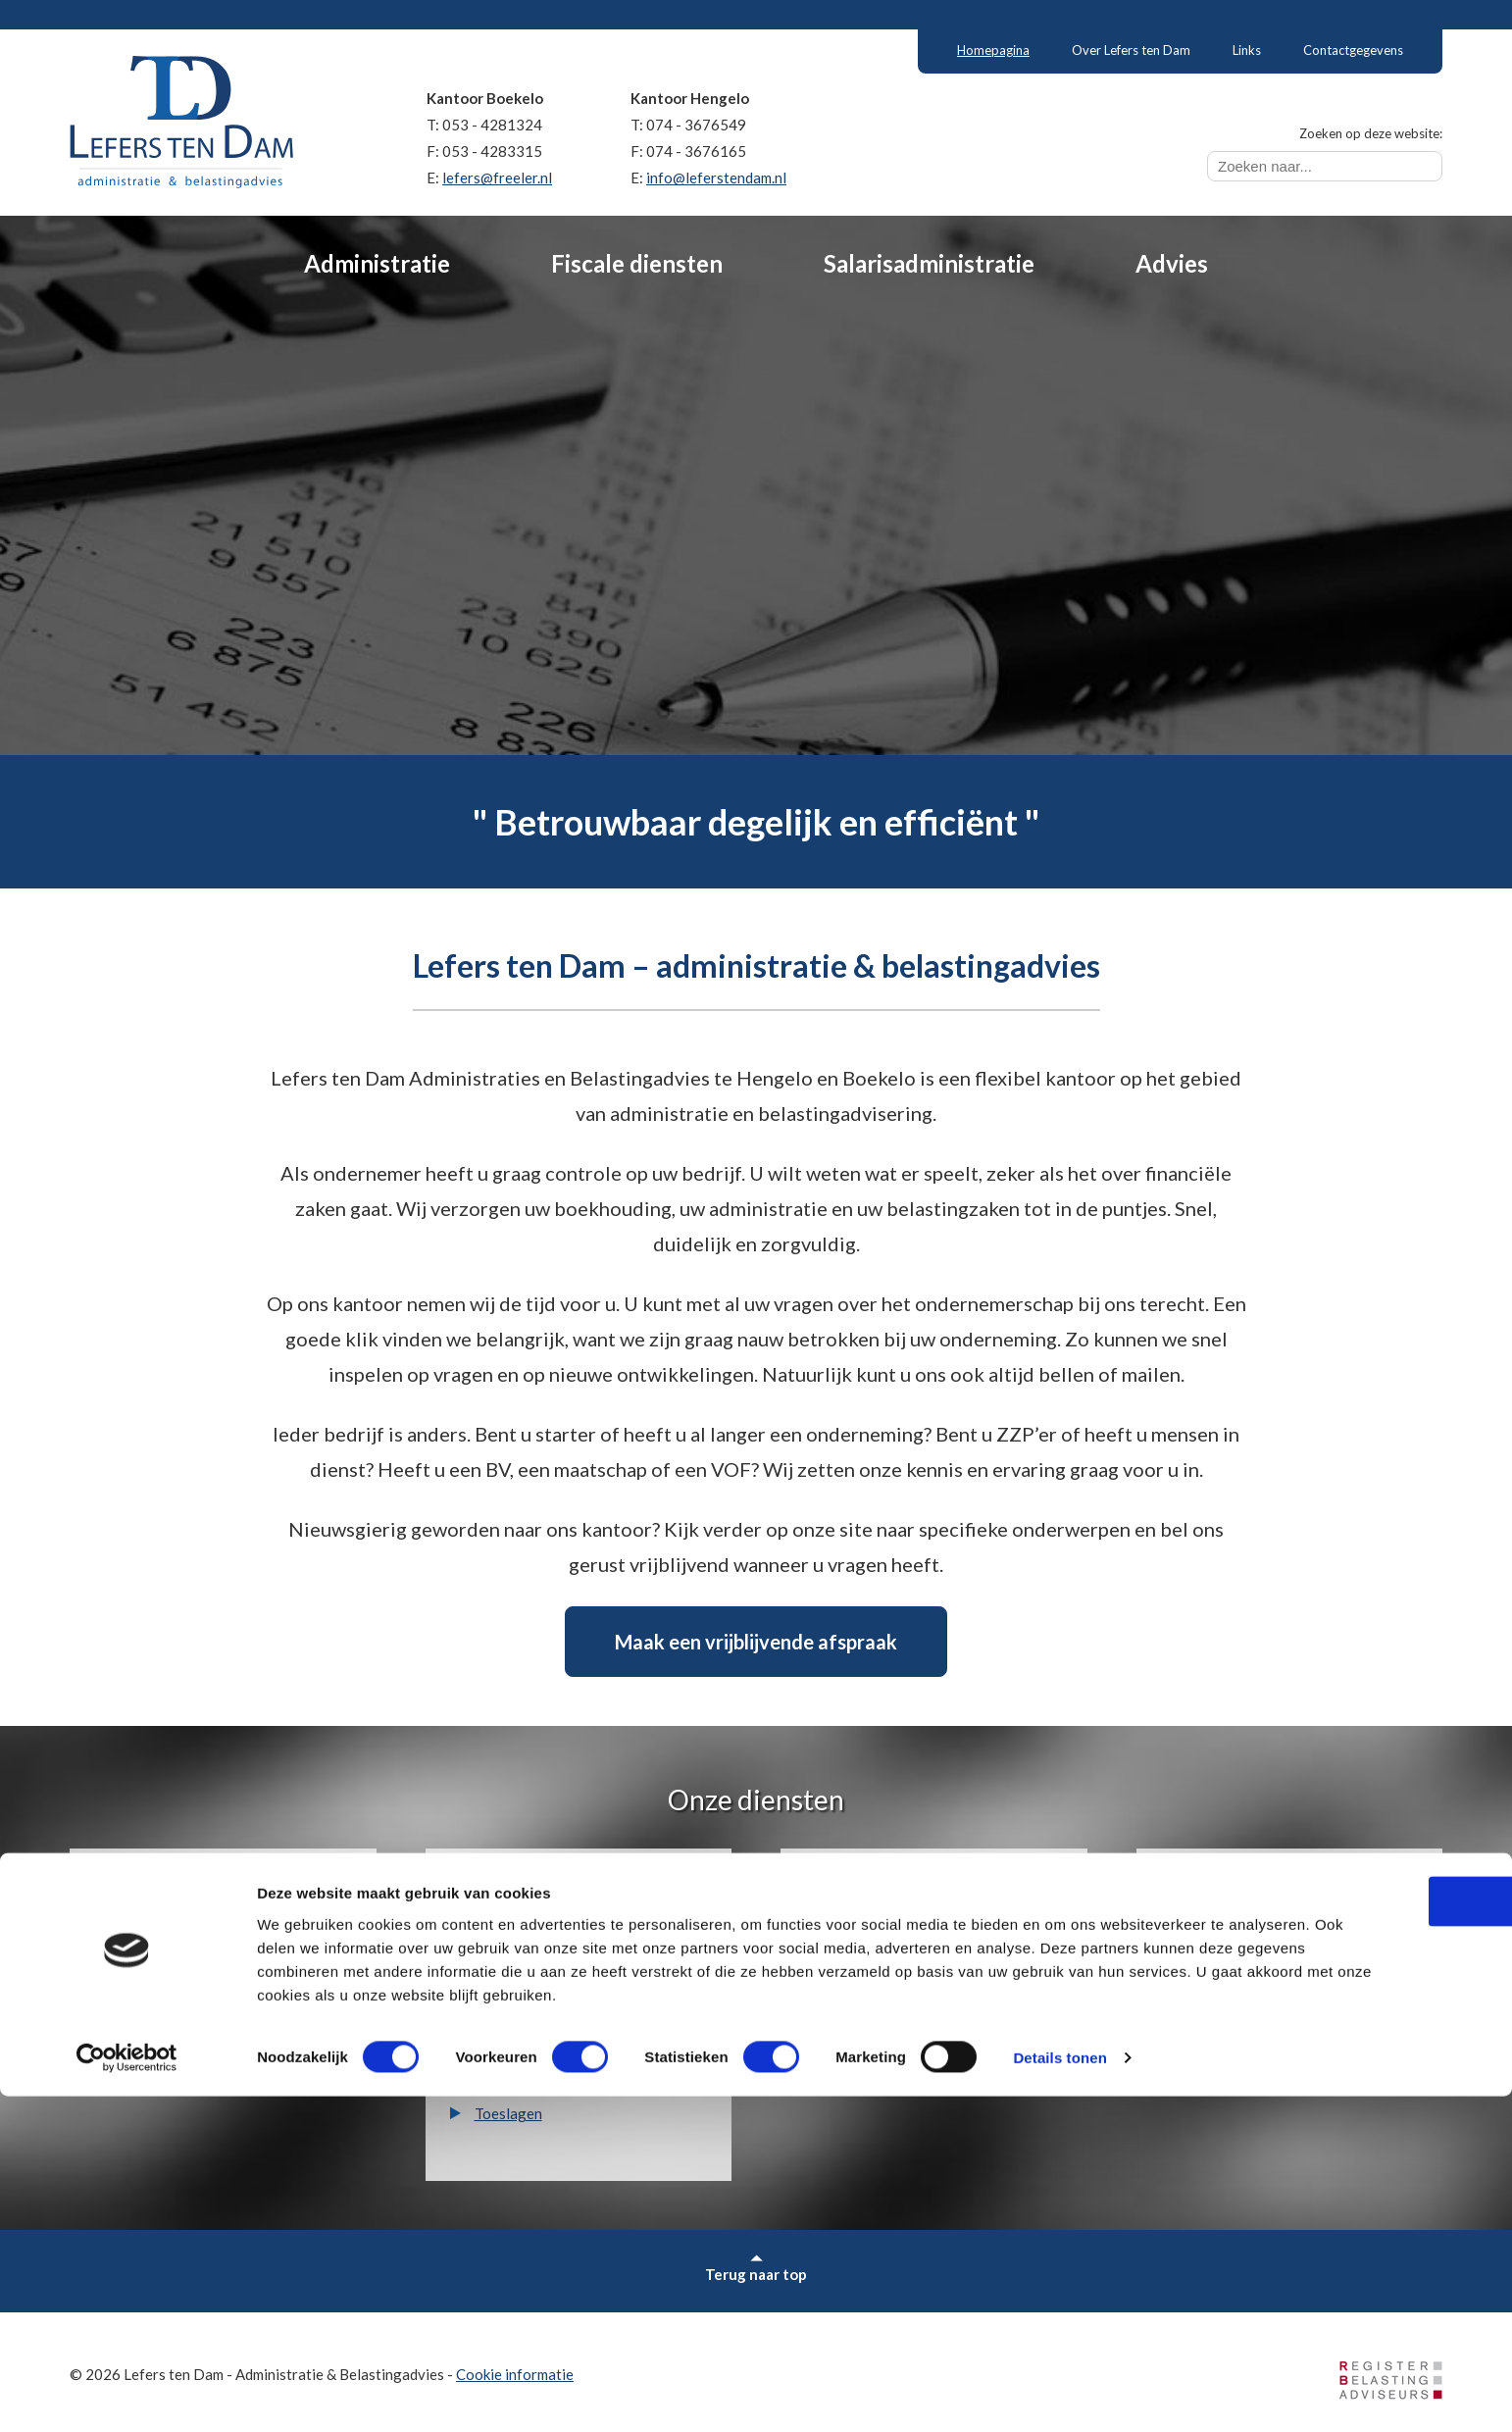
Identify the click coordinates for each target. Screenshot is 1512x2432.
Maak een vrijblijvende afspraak (756, 1641)
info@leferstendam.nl (716, 177)
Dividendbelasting (534, 2019)
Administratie (377, 263)
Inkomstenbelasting (539, 1925)
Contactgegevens (1353, 50)
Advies (1171, 263)
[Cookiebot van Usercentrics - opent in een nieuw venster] (127, 2393)
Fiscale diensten (637, 263)
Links (1247, 50)
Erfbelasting (515, 2082)
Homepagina (993, 50)
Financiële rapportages (194, 1956)
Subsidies (1215, 1956)
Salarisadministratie (929, 263)
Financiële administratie (197, 1925)
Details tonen (1059, 2393)
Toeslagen (508, 2113)
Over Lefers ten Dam (1131, 50)
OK (1348, 2212)
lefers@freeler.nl (497, 177)
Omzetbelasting (527, 1956)
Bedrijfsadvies (1232, 1925)
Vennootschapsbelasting (555, 1988)
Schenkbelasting (527, 2050)
